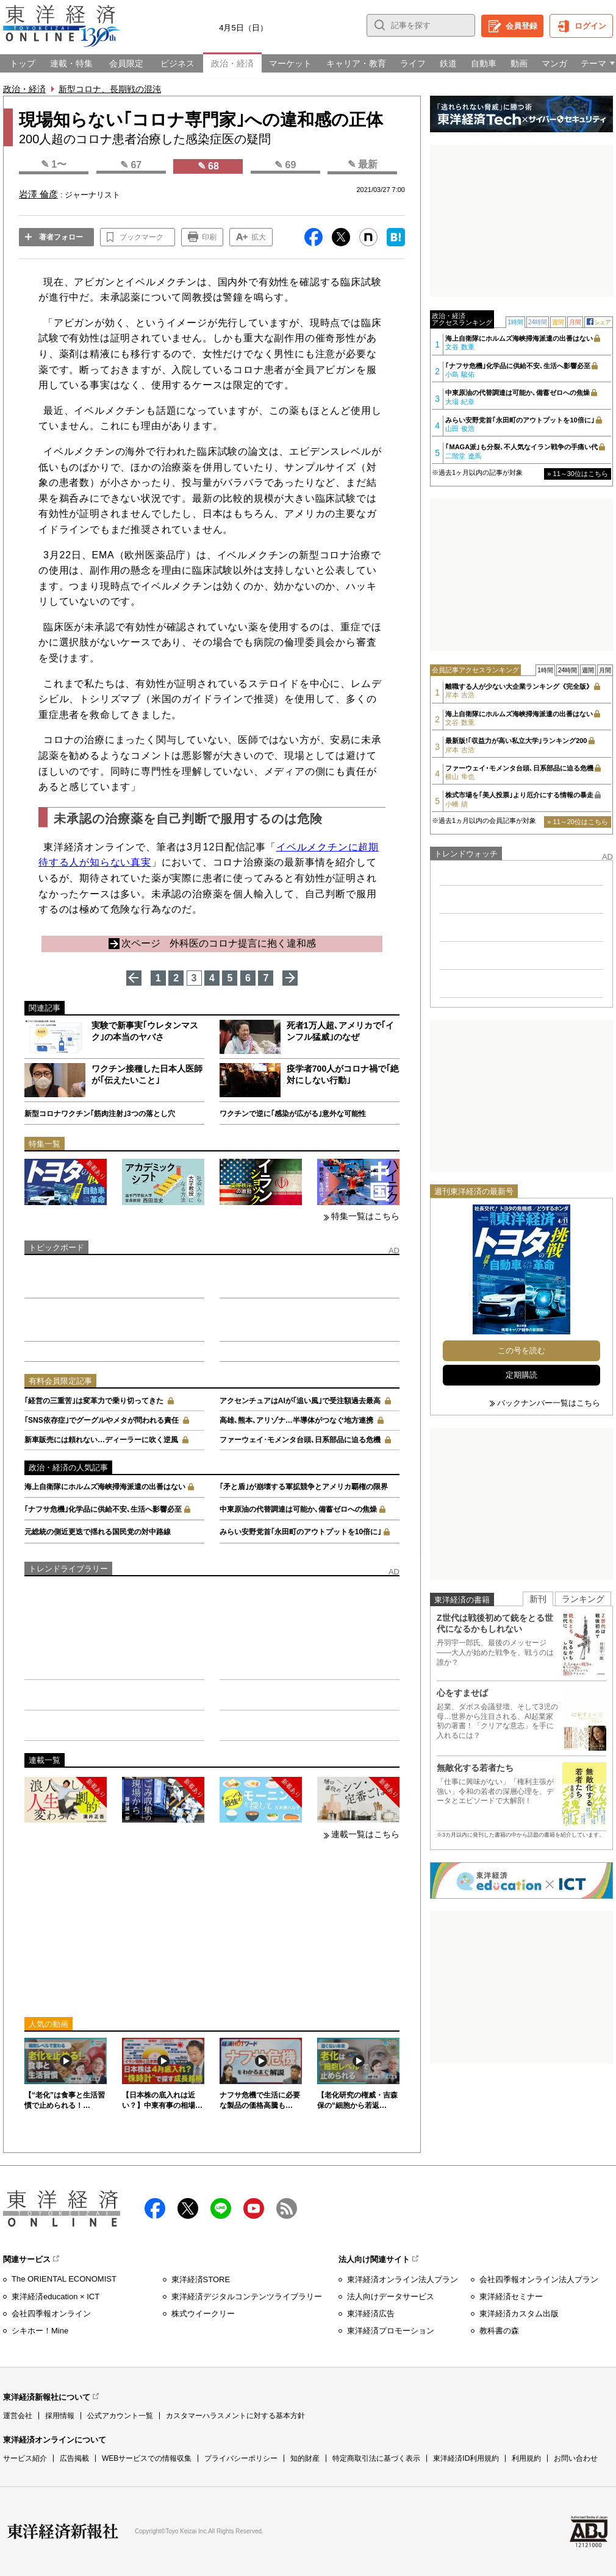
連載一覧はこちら (365, 1834)
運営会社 (17, 2415)
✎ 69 (285, 165)
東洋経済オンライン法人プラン (402, 2279)
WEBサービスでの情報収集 (147, 2458)
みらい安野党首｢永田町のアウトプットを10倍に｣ (300, 1532)
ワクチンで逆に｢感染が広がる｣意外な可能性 (293, 1113)
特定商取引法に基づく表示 (376, 2458)
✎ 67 (130, 165)
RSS (286, 2208)
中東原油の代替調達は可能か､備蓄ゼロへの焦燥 (298, 1509)
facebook (155, 2208)
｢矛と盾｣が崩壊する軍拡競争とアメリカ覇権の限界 (304, 1486)
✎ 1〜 (53, 164)
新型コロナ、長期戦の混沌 (110, 89)
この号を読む (521, 1350)
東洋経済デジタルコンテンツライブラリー (246, 2296)
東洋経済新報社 (63, 2531)
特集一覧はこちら (365, 1216)
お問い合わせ (576, 2458)
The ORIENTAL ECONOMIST (64, 2278)
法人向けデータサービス (390, 2296)
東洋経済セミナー (511, 2296)
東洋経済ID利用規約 (466, 2458)
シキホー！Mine (40, 2330)
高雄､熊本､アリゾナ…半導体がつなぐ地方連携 (296, 1420)
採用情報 (59, 2415)
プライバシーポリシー (241, 2458)
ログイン (590, 25)
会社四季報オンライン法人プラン (538, 2279)
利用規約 (526, 2458)
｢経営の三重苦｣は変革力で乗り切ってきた (93, 1401)
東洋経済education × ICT (55, 2296)
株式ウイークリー (203, 2313)
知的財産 (305, 2458)
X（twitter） (187, 2208)
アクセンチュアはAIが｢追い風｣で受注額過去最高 (300, 1401)
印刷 (209, 237)
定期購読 (521, 1374)
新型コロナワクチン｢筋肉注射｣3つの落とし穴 (99, 1113)
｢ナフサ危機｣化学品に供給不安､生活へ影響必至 (103, 1509)
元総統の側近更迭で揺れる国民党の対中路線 (97, 1532)
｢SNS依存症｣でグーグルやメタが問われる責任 (101, 1420)
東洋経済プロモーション (390, 2330)
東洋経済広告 (371, 2313)
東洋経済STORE (201, 2279)
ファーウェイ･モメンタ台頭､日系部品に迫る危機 (300, 1440)
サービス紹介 (25, 2458)
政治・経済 (24, 89)
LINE (220, 2208)
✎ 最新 (363, 164)
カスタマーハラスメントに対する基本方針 (235, 2415)
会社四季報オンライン (51, 2313)
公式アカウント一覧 (120, 2415)
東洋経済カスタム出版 (519, 2313)
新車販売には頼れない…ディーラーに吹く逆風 (101, 1440)
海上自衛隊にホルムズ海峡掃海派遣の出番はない (104, 1486)
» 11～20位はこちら (577, 821)
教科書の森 (499, 2330)
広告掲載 (74, 2458)
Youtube (253, 2208)
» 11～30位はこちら (577, 473)
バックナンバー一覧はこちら (548, 1402)
